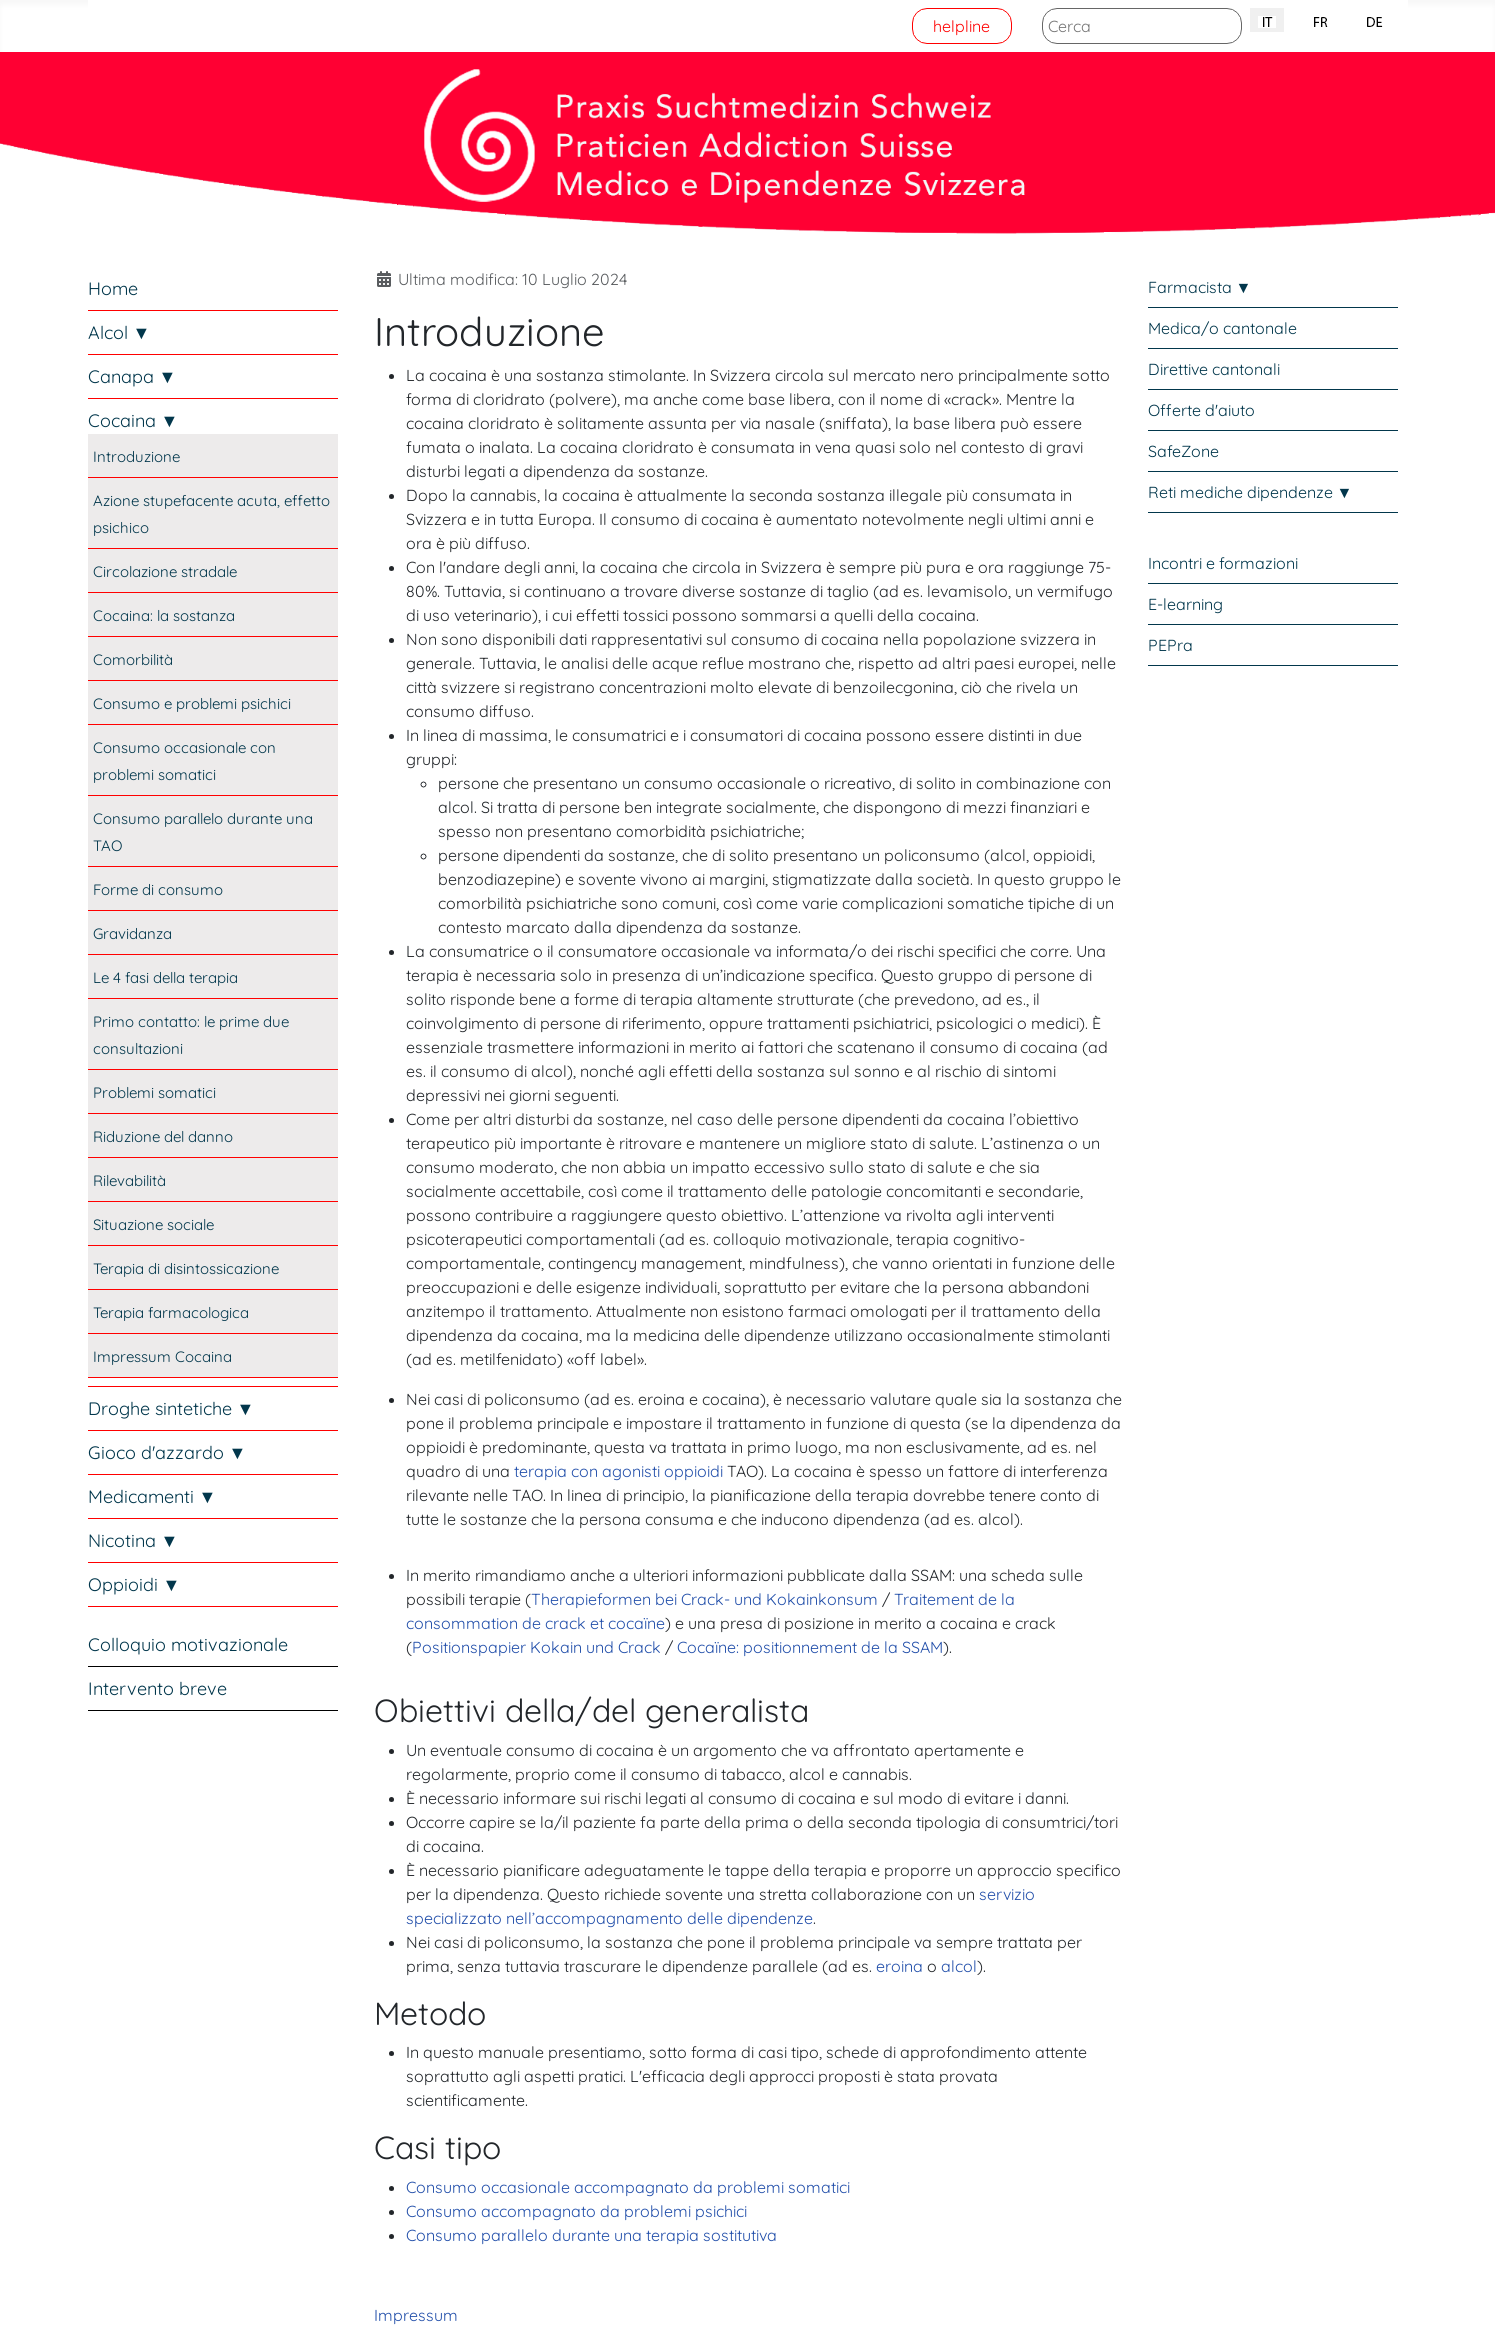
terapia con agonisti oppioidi (618, 1471)
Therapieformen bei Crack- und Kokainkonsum (704, 1599)
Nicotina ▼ (133, 1540)
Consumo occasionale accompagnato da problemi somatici (628, 2187)
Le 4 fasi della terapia (165, 977)
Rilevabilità (129, 1180)
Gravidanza (132, 933)
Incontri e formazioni (1223, 563)
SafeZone (1183, 451)
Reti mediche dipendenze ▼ (1250, 492)
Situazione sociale (153, 1224)
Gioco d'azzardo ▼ (167, 1452)
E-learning (1185, 604)
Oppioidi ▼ (134, 1584)
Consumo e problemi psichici (192, 703)
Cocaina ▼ (133, 420)
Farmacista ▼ (1200, 287)
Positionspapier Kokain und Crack (536, 1647)
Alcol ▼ (119, 332)
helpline (961, 26)
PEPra (1170, 645)
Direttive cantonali (1214, 369)
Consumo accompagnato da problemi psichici (576, 2211)
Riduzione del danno (163, 1136)
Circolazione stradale (165, 571)
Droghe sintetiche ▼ (171, 1408)
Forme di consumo (158, 889)
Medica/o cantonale (1222, 328)
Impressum (416, 2315)
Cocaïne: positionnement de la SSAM (810, 1647)
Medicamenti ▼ (152, 1496)
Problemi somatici (154, 1092)
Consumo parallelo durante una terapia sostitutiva (591, 2235)
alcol (959, 1966)
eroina (899, 1966)
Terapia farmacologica (171, 1312)
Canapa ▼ (132, 376)
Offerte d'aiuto (1201, 410)
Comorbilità (133, 659)
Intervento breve (157, 1688)
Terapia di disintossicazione (186, 1268)
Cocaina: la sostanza (164, 615)
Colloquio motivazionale (188, 1644)
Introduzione (136, 456)
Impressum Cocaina (162, 1356)
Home (113, 288)
